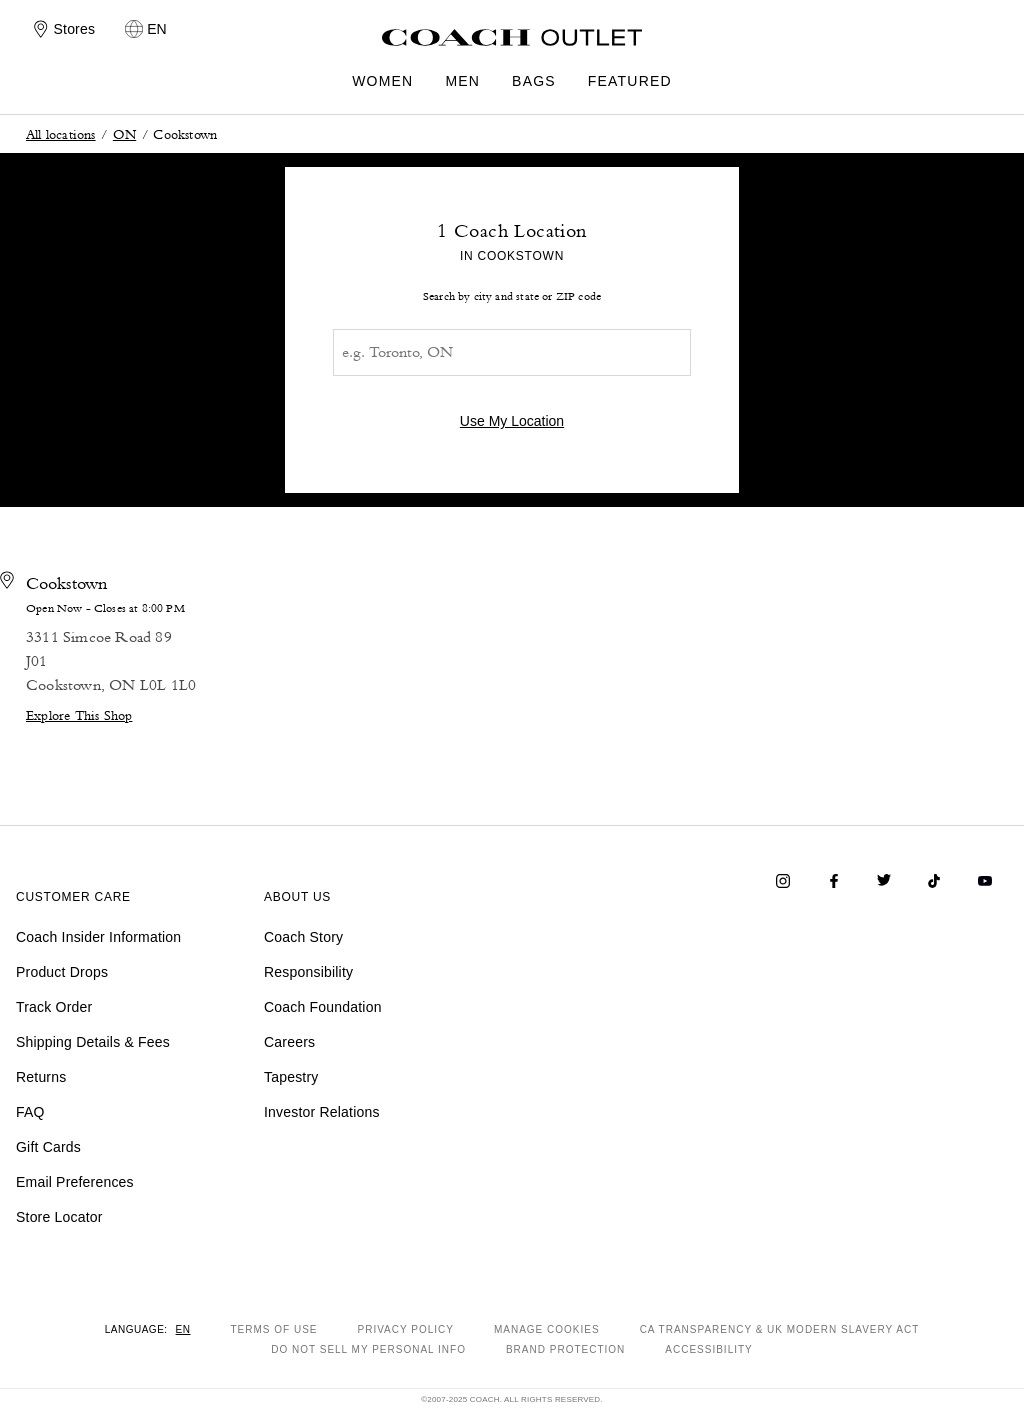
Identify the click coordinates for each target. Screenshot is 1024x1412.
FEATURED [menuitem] (630, 81)
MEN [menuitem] (462, 81)
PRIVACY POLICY (406, 1329)
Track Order (54, 1007)
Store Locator (59, 1217)
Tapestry (291, 1077)
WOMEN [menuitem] (382, 81)
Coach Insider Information (98, 937)
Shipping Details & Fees (93, 1042)
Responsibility (308, 972)
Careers (289, 1042)
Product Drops (62, 972)
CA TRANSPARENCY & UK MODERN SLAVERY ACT (780, 1329)
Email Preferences (75, 1182)
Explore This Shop (79, 714)
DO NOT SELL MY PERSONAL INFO (368, 1349)
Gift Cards (48, 1147)
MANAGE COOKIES (547, 1329)
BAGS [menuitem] (534, 81)
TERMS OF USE (274, 1329)
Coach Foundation (323, 1007)
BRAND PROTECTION (565, 1349)
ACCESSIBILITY (708, 1349)
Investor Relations (322, 1112)
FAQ (30, 1112)
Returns (41, 1077)
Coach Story (303, 937)
